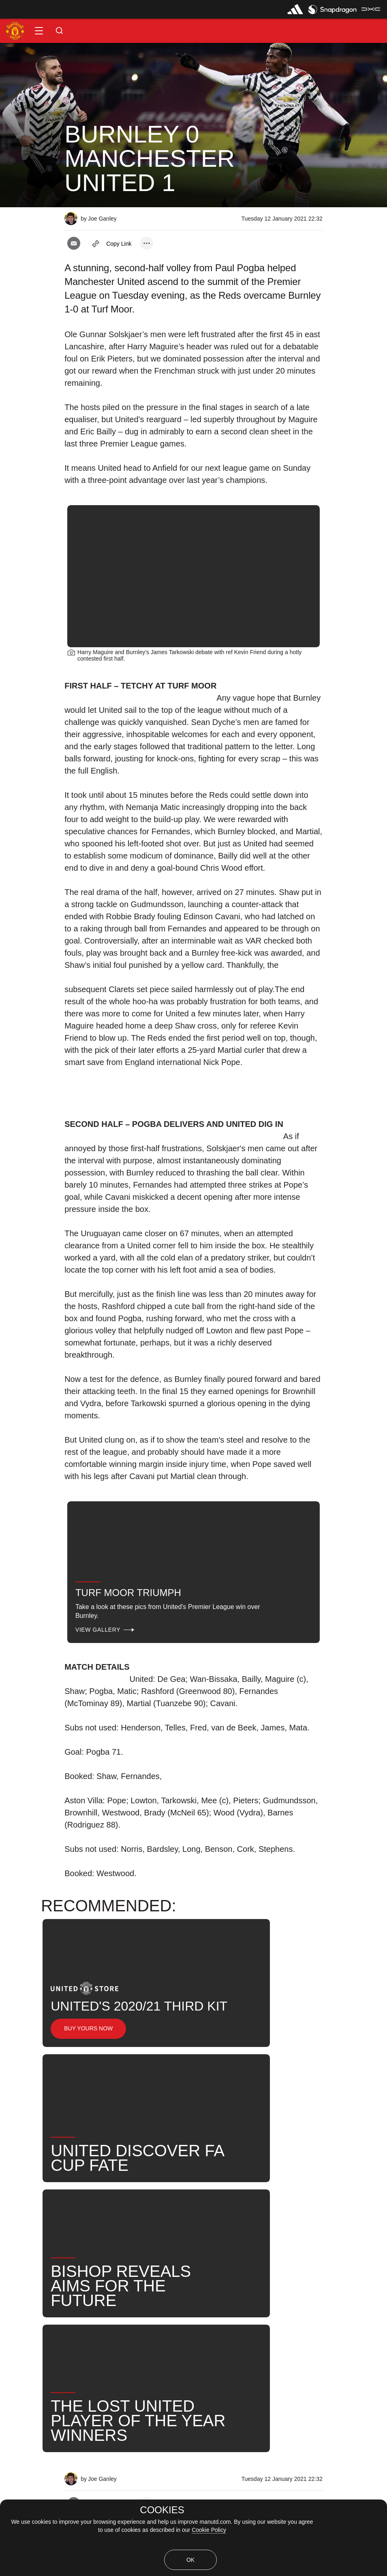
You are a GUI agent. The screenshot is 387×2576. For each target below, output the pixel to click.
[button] (39, 31)
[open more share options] (146, 243)
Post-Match (245, 2246)
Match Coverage (33, 2246)
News (344, 2246)
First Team (299, 2246)
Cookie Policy (209, 2530)
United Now (69, 2273)
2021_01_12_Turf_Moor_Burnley (160, 2246)
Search (19, 2273)
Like (84, 2246)
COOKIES (162, 2510)
